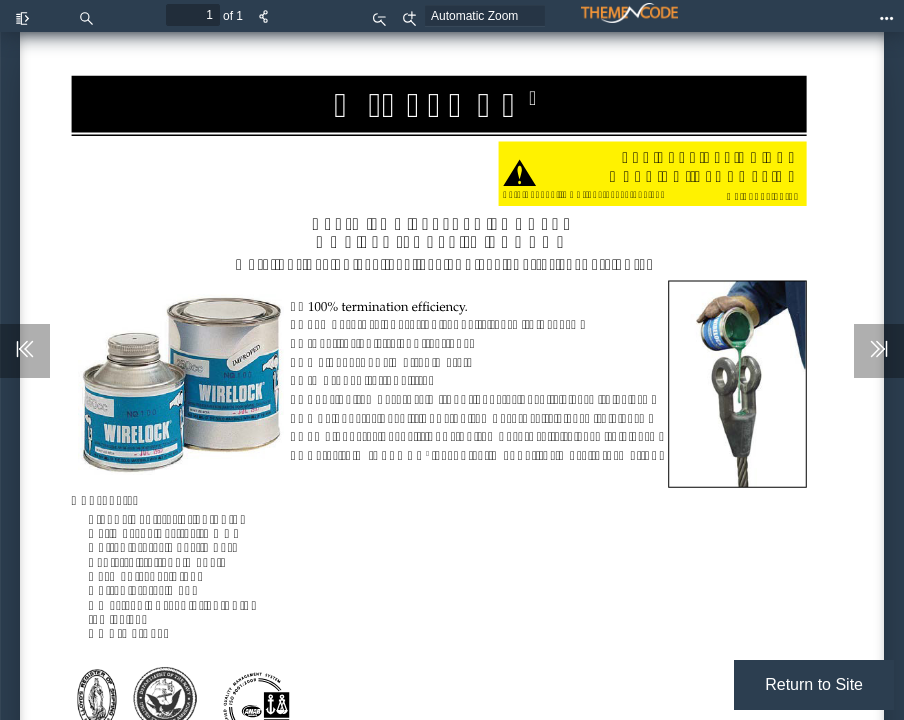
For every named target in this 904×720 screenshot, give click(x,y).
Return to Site (814, 684)
